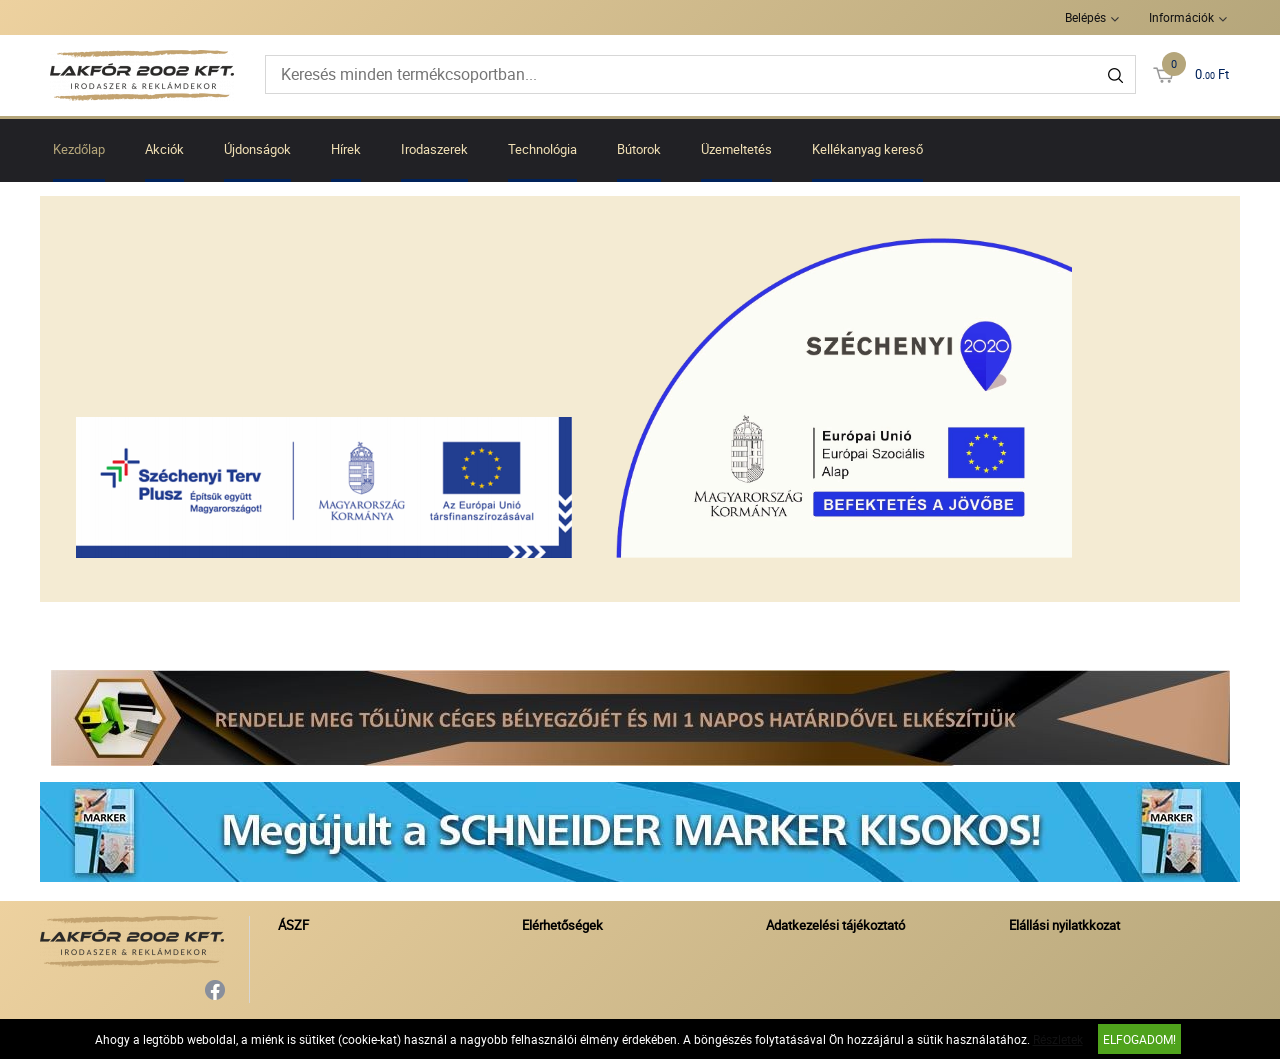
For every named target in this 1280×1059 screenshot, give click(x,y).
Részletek (1058, 1039)
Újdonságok (257, 149)
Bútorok (639, 149)
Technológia (542, 149)
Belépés (1085, 17)
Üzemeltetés (736, 149)
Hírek (346, 149)
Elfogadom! (1139, 1039)
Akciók (164, 149)
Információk (1181, 17)
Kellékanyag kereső (867, 149)
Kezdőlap (79, 149)
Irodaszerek (434, 149)
